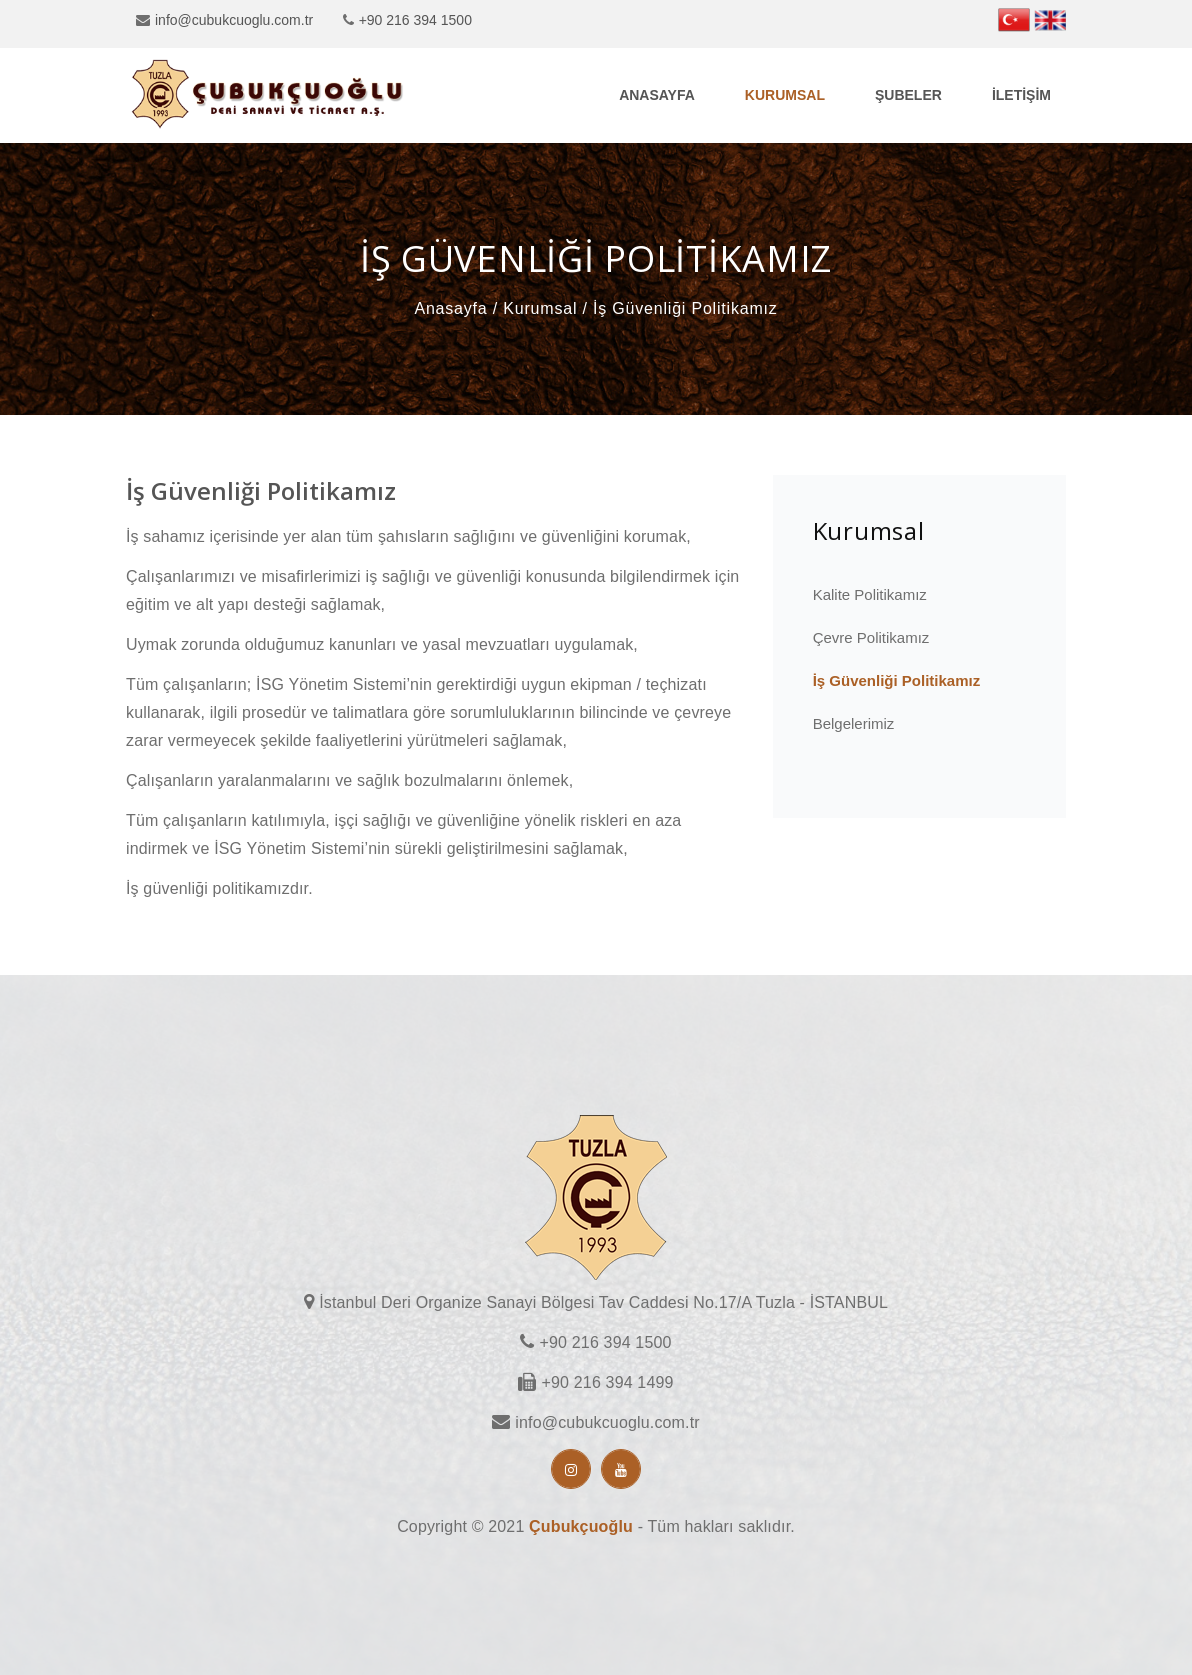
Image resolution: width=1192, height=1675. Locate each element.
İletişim (1021, 95)
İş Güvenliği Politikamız (897, 680)
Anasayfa (657, 95)
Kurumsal (785, 95)
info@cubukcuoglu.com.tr (234, 20)
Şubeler (908, 95)
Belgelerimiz (854, 723)
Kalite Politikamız (870, 594)
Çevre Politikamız (871, 637)
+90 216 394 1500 (415, 20)
